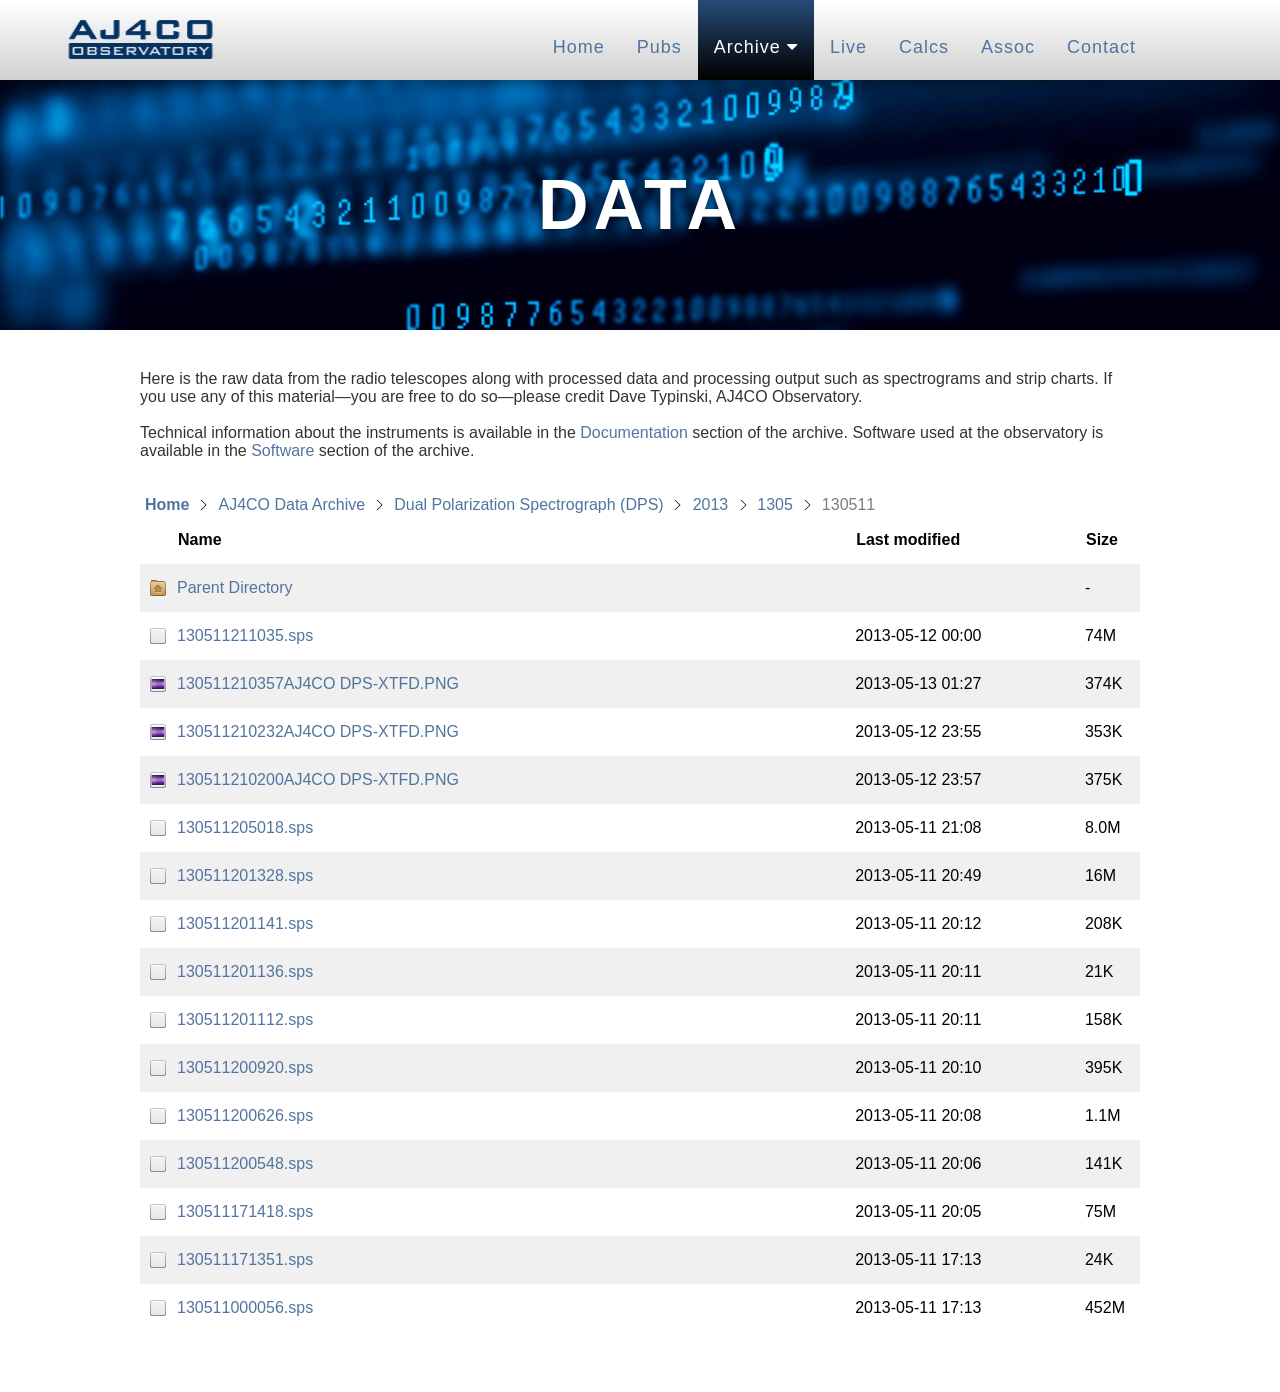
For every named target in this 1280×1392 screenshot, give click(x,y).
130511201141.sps (245, 923)
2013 (711, 504)
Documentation (634, 432)
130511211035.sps (245, 635)
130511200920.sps (245, 1067)
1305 (775, 504)
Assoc (1008, 47)
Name (200, 539)
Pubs (659, 47)
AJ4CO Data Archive (291, 504)
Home (579, 47)
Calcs (924, 47)
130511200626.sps (245, 1115)
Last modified (908, 539)
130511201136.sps (245, 971)
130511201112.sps (245, 1019)
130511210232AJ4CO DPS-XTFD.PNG (318, 731)
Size (1102, 539)
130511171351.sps (245, 1259)
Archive (756, 47)
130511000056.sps (245, 1307)
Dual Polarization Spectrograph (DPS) (528, 504)
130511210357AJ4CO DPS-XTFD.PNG (318, 683)
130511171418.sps (245, 1211)
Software (282, 450)
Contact (1101, 47)
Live (848, 47)
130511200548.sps (245, 1163)
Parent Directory (235, 587)
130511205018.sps (245, 827)
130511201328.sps (245, 875)
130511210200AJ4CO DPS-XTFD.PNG (318, 779)
